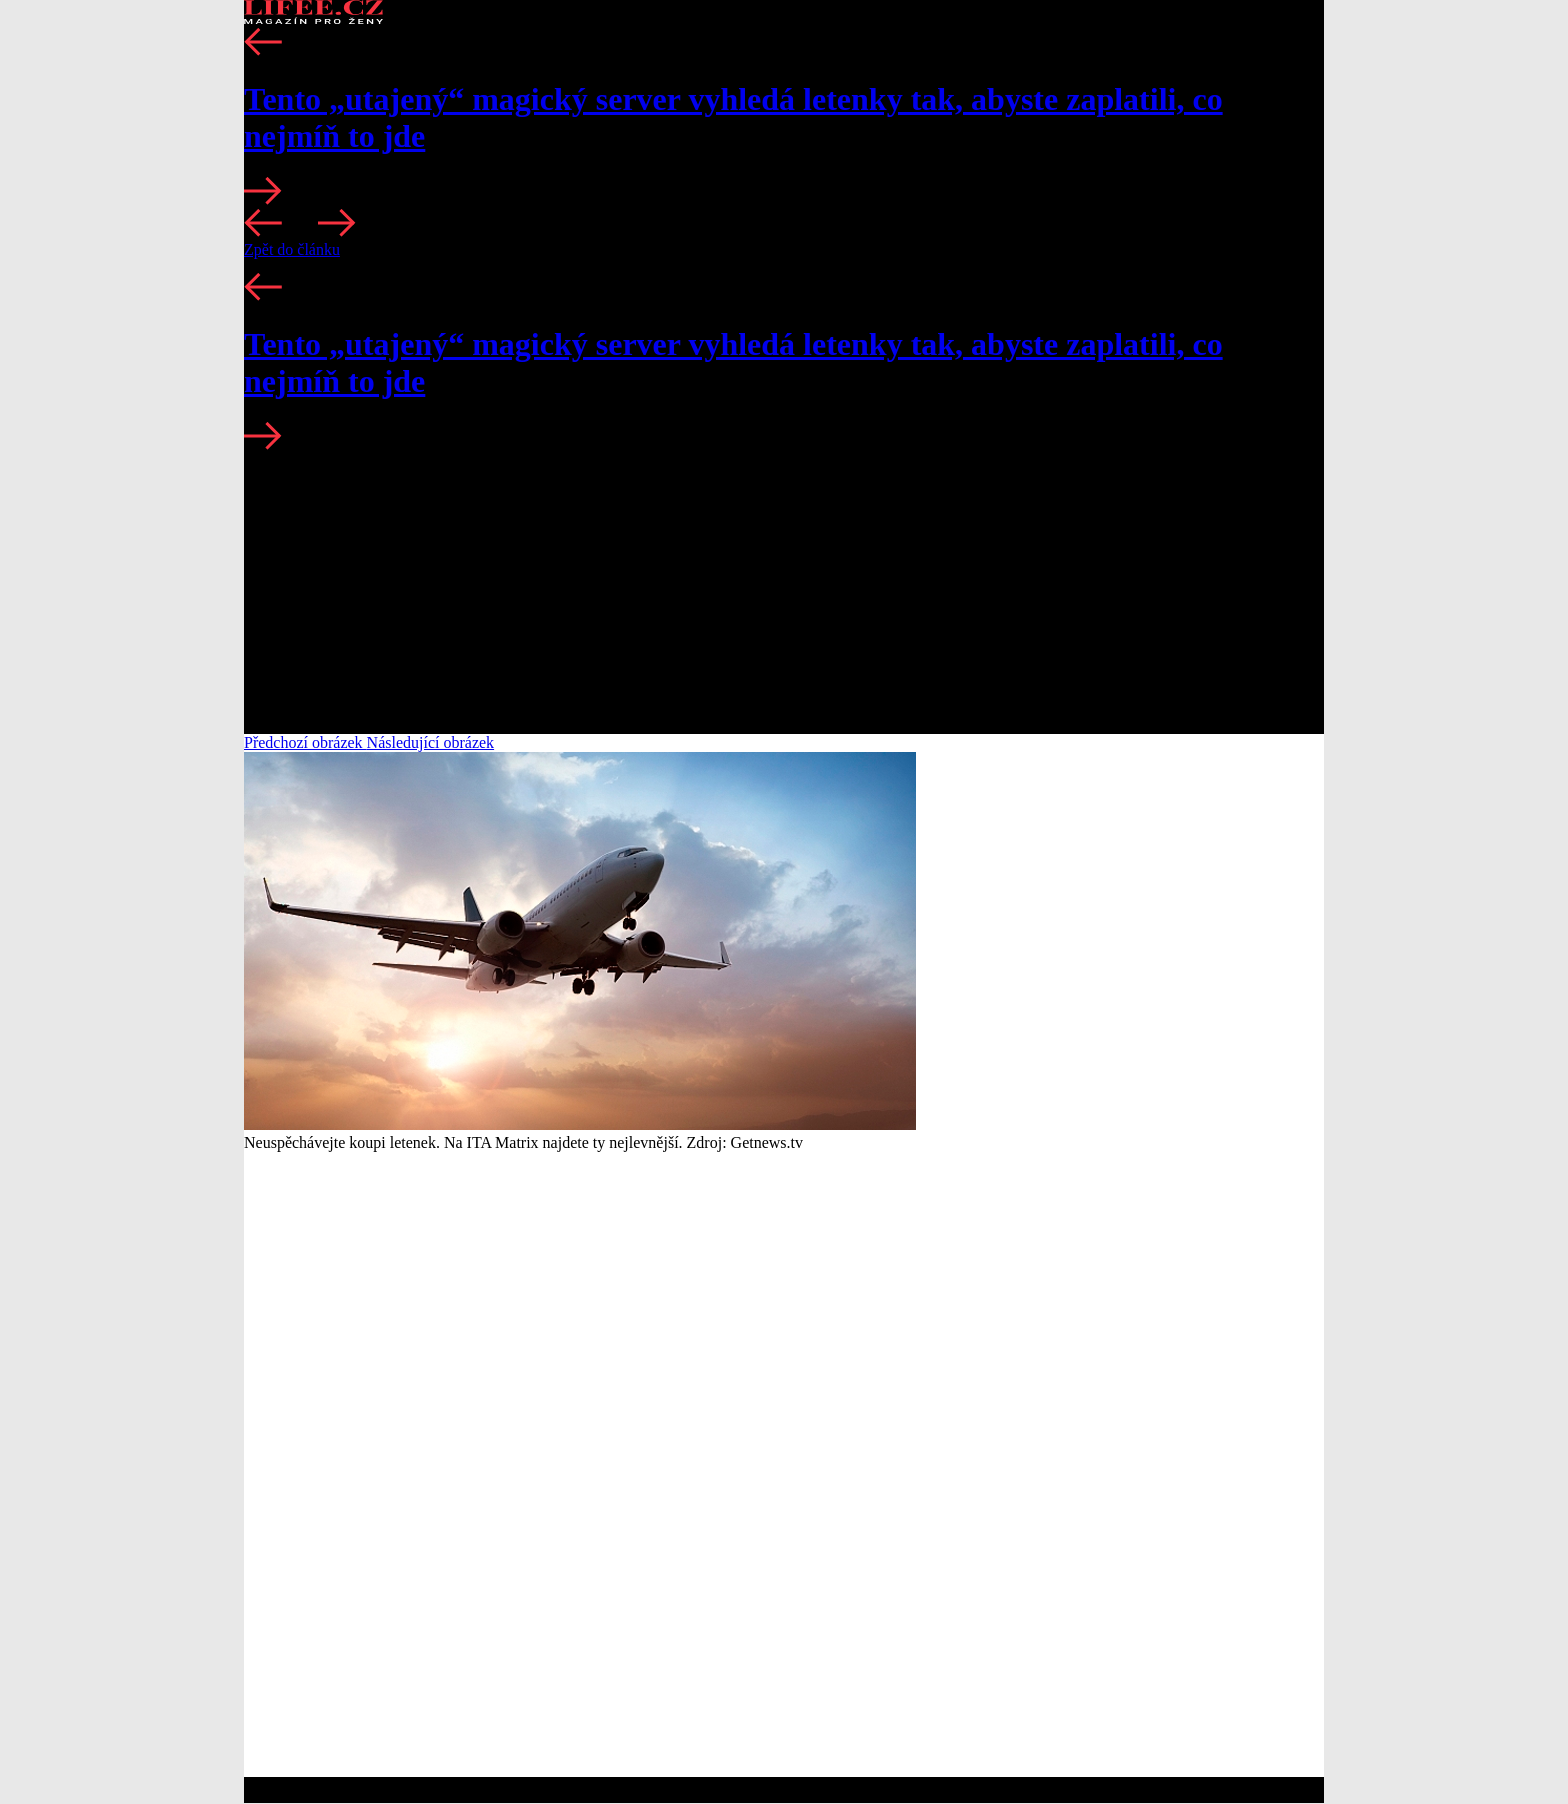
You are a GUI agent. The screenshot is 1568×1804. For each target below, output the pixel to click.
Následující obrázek (431, 742)
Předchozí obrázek (305, 742)
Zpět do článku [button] (292, 249)
